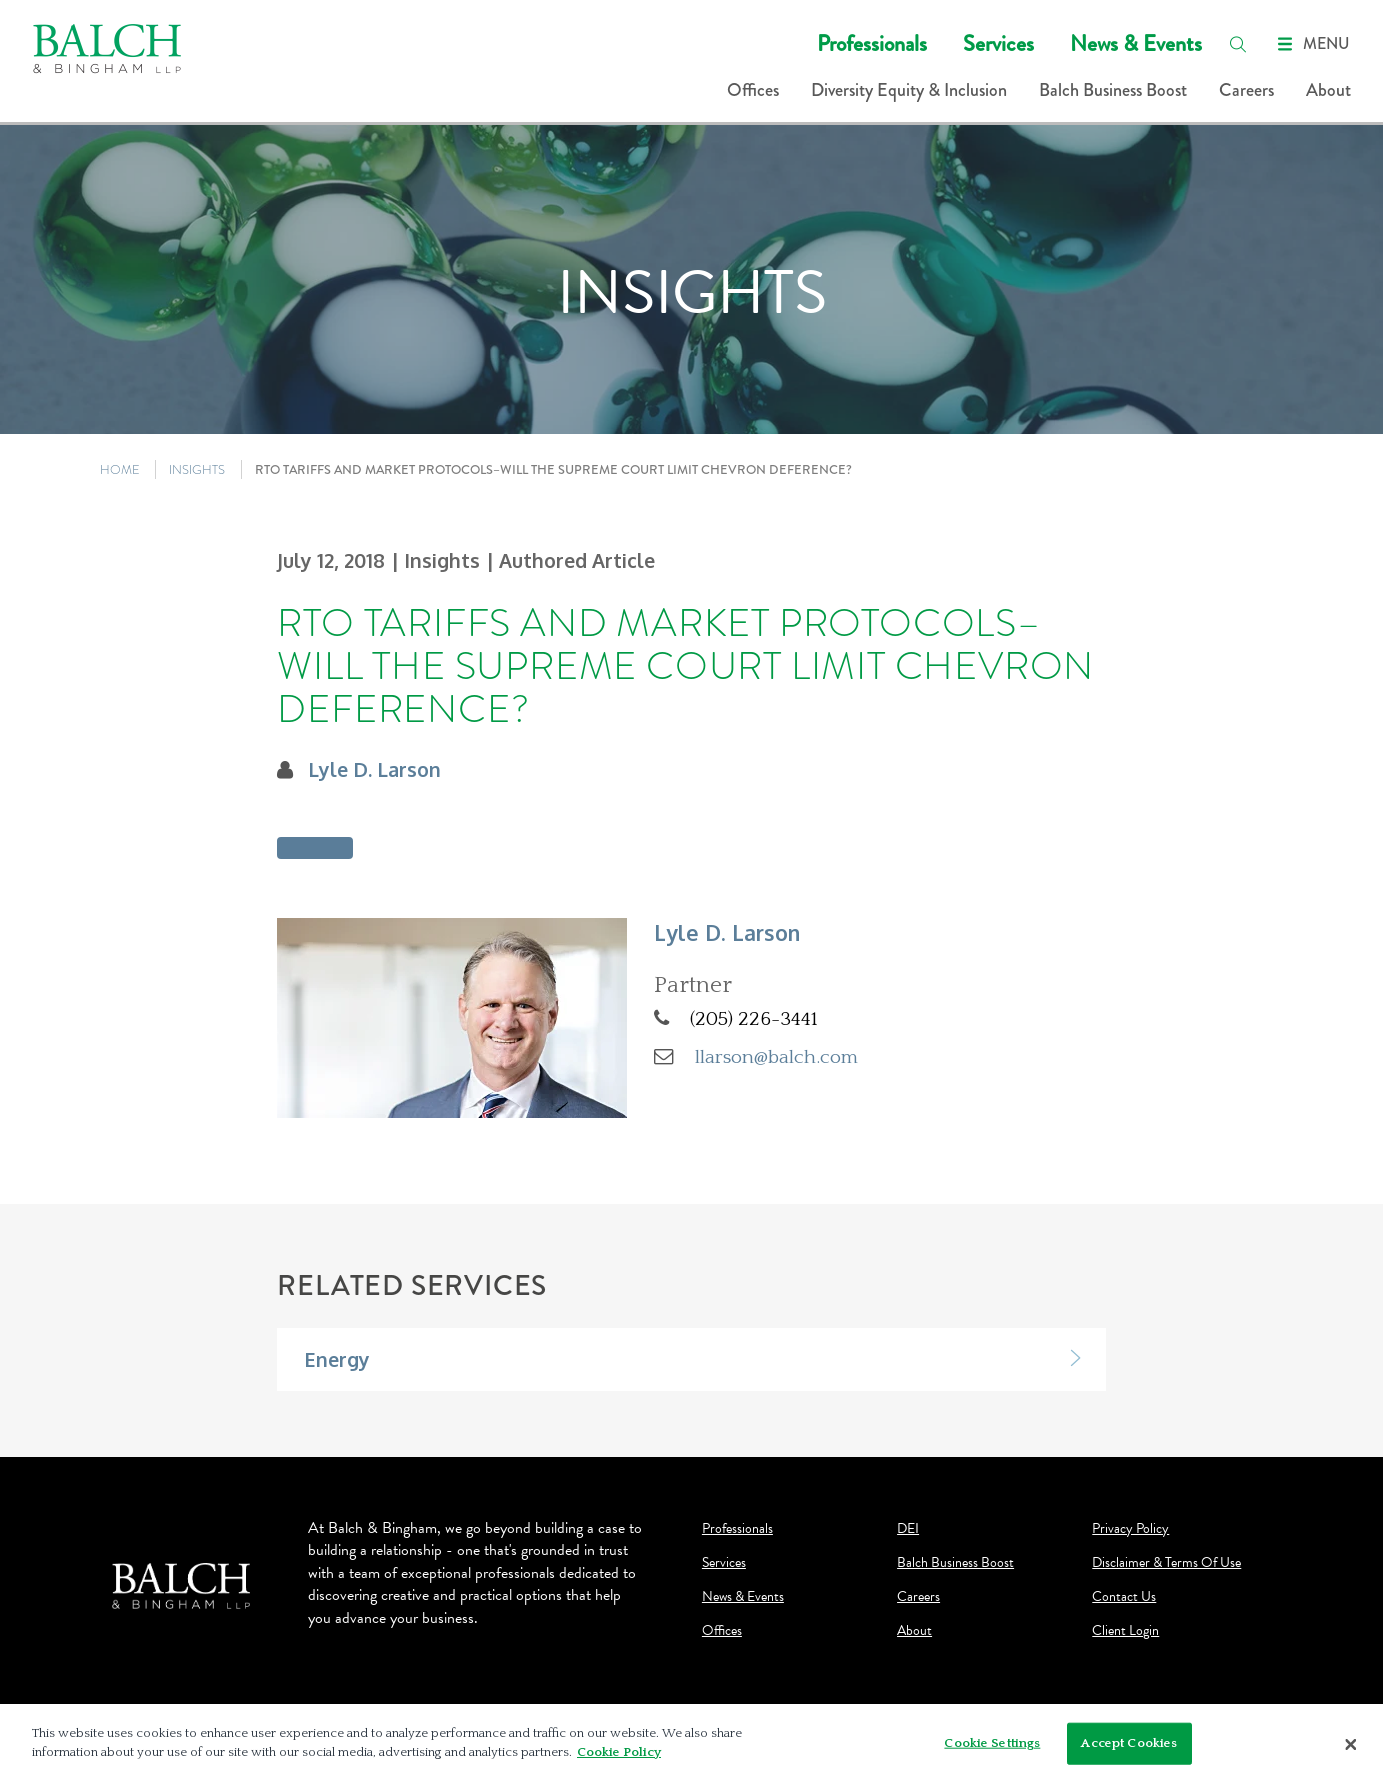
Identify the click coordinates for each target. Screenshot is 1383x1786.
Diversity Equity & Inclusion (909, 90)
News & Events (1136, 43)
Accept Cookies (1129, 1743)
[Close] (1351, 1745)
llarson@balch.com (776, 1057)
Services (998, 43)
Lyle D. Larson (374, 769)
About (1328, 90)
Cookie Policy (619, 1752)
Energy (337, 1359)
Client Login (1125, 1631)
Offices (753, 90)
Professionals (872, 43)
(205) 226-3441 (754, 1019)
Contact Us (1124, 1597)
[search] (1238, 44)
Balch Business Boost (1113, 90)
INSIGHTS (197, 469)
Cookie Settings (992, 1743)
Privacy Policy (1130, 1529)
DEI (908, 1529)
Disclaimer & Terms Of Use (1166, 1563)
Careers (1246, 90)
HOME (120, 469)
